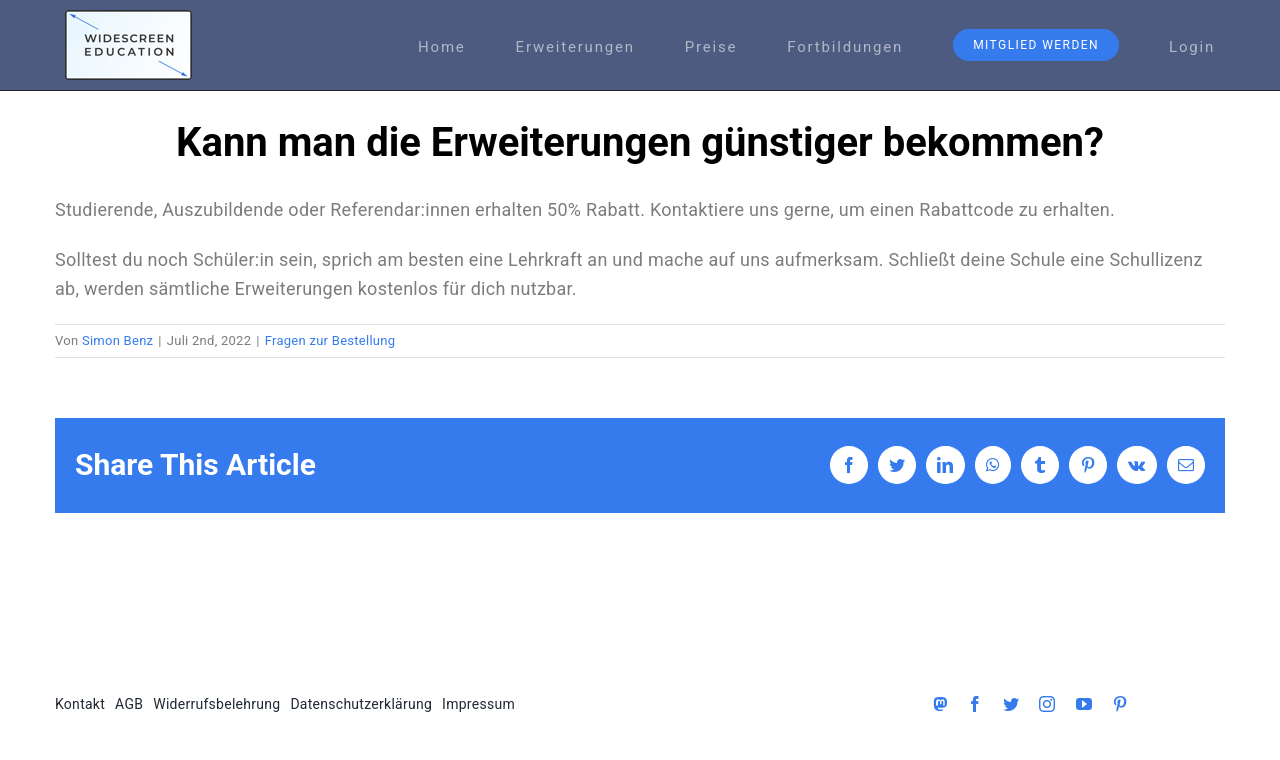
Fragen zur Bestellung (330, 340)
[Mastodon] (940, 704)
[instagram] (1047, 704)
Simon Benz (117, 340)
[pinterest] (1120, 704)
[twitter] (1011, 704)
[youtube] (1084, 704)
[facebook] (975, 704)
